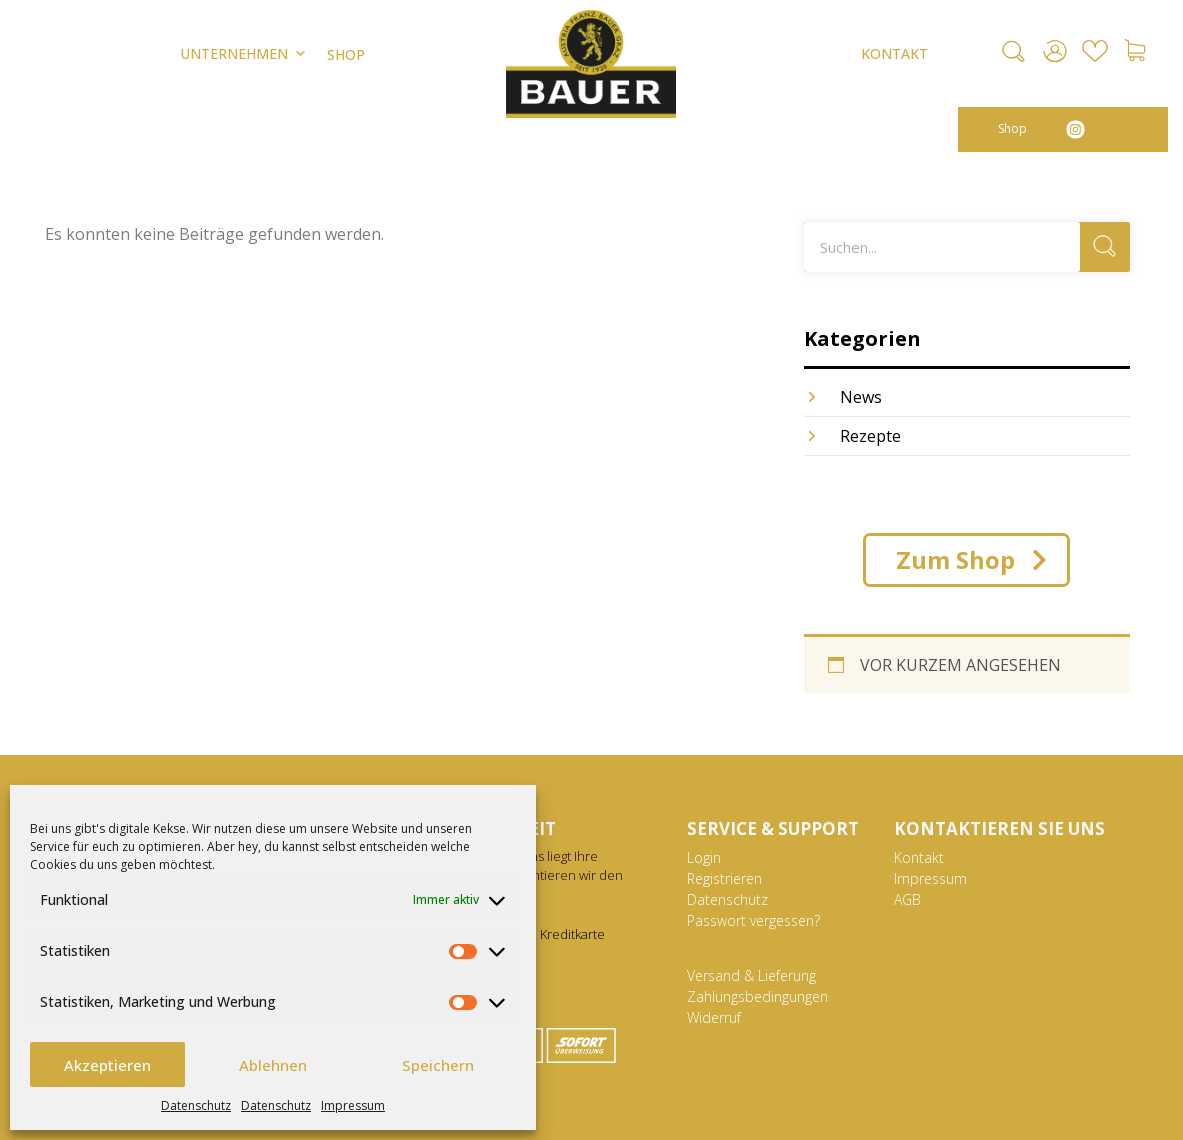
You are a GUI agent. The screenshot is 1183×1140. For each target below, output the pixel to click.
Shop (1012, 128)
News (861, 397)
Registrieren (724, 878)
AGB (907, 899)
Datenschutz (196, 1105)
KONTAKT (894, 53)
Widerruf (714, 1017)
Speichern (438, 1065)
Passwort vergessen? (753, 920)
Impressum (353, 1105)
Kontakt (919, 857)
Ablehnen (273, 1065)
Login (704, 857)
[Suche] (1105, 247)
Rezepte (870, 436)
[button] (1013, 51)
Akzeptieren (107, 1065)
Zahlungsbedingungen (757, 996)
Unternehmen (243, 53)
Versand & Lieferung (751, 975)
